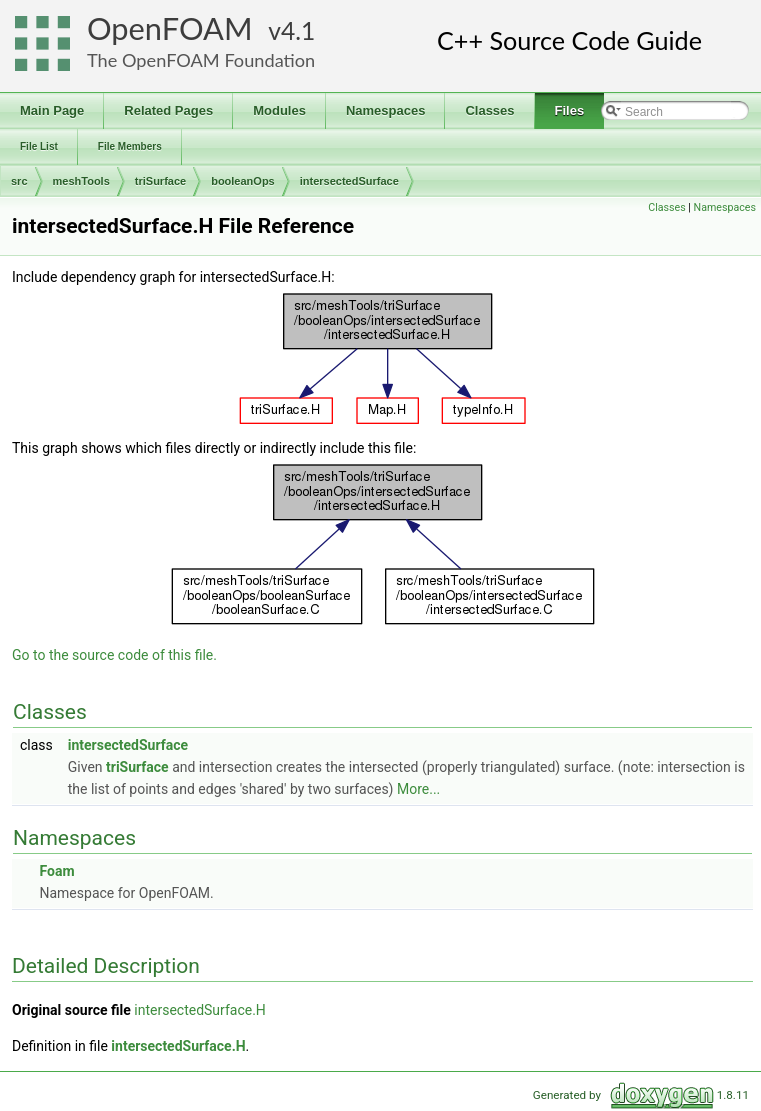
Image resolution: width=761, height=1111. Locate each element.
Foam (56, 871)
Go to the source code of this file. (114, 655)
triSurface (160, 181)
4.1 (298, 30)
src (19, 181)
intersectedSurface (349, 181)
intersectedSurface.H (200, 1010)
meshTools (81, 181)
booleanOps (243, 181)
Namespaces (725, 207)
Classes (666, 207)
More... (418, 789)
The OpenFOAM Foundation (201, 60)
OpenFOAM (170, 28)
